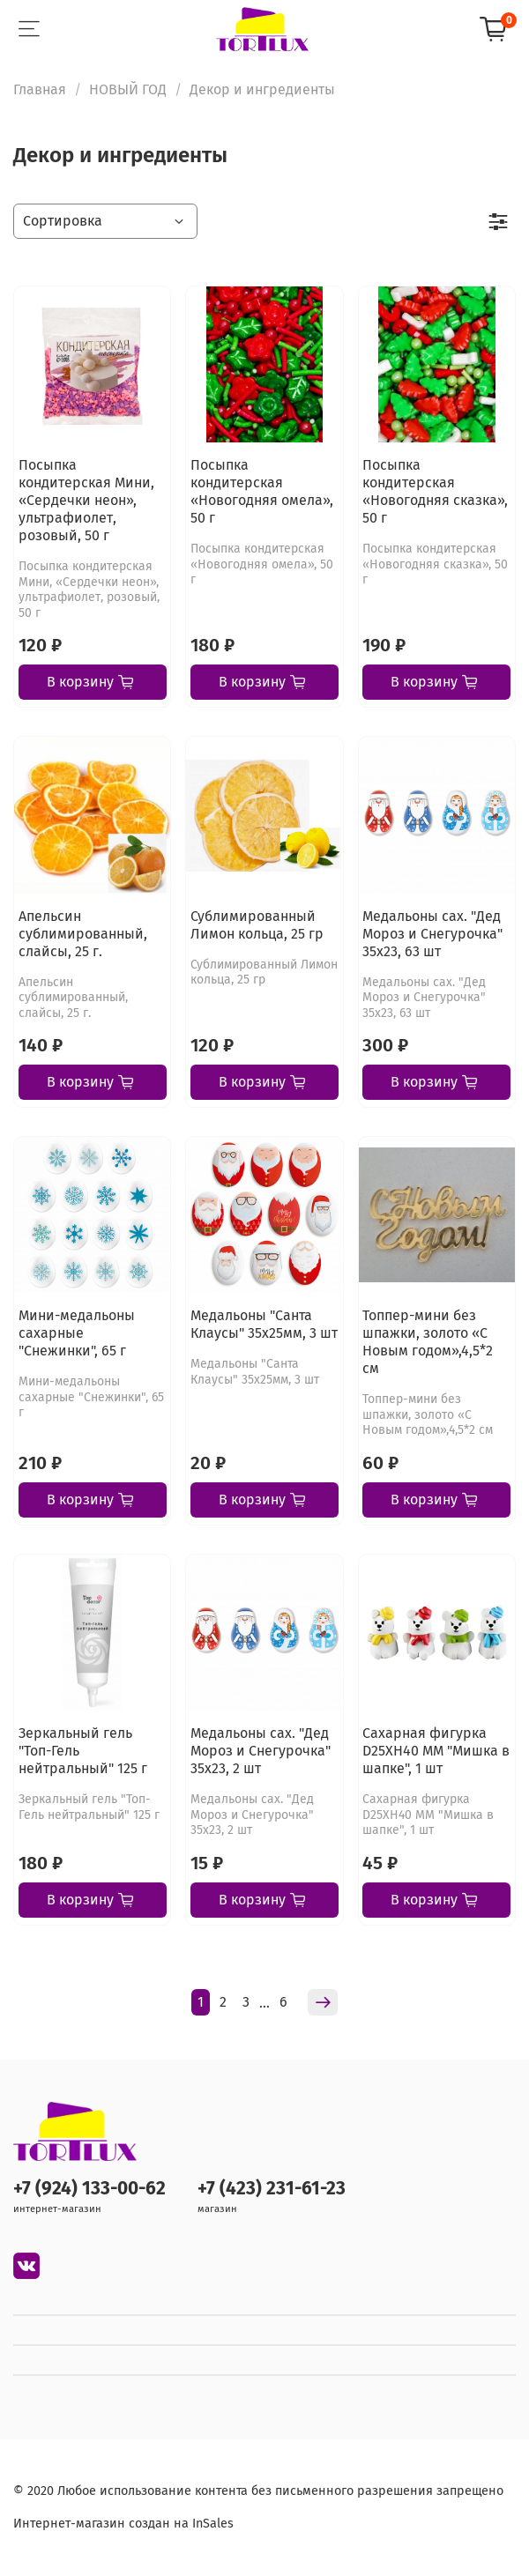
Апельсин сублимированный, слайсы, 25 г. (83, 934)
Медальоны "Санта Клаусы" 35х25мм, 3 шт (264, 1324)
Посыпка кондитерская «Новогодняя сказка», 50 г (435, 491)
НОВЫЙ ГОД (128, 89)
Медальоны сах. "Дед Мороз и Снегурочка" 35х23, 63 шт (432, 934)
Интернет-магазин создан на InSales (123, 2523)
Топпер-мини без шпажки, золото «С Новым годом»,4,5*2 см (427, 1342)
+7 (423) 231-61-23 (271, 2189)
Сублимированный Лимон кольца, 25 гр (257, 925)
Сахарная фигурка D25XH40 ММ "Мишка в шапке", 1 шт (436, 1751)
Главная (39, 89)
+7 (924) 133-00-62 (89, 2189)
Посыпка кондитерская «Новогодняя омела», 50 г (261, 491)
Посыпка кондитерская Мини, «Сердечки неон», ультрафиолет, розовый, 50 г (86, 500)
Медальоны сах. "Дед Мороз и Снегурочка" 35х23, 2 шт (260, 1751)
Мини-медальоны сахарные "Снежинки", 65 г (77, 1333)
